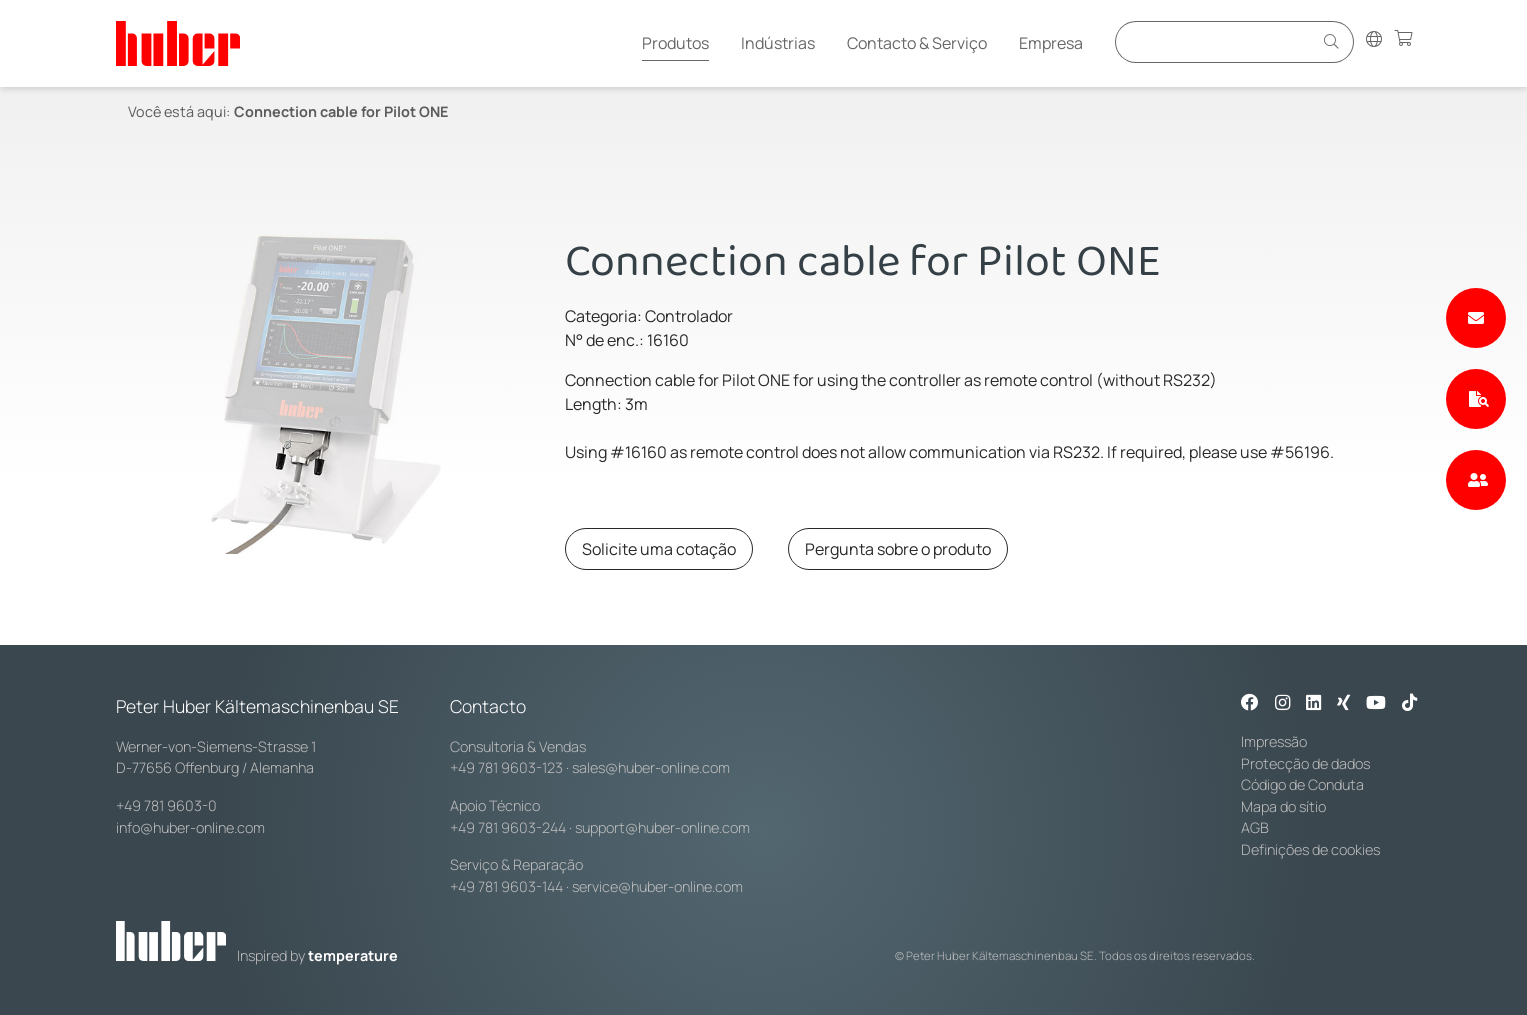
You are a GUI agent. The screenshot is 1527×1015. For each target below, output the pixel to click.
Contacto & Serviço (917, 43)
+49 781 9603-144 (506, 886)
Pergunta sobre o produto (898, 549)
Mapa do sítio (1283, 806)
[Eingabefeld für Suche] (1217, 41)
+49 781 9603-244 (508, 827)
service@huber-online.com (657, 886)
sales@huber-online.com (651, 767)
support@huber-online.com (662, 827)
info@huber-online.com (190, 827)
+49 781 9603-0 (166, 805)
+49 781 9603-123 (506, 767)
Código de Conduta (1302, 784)
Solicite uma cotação (659, 549)
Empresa (1051, 43)
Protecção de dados (1305, 763)
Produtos (675, 43)
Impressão (1274, 741)
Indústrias (778, 43)
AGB (1255, 827)
